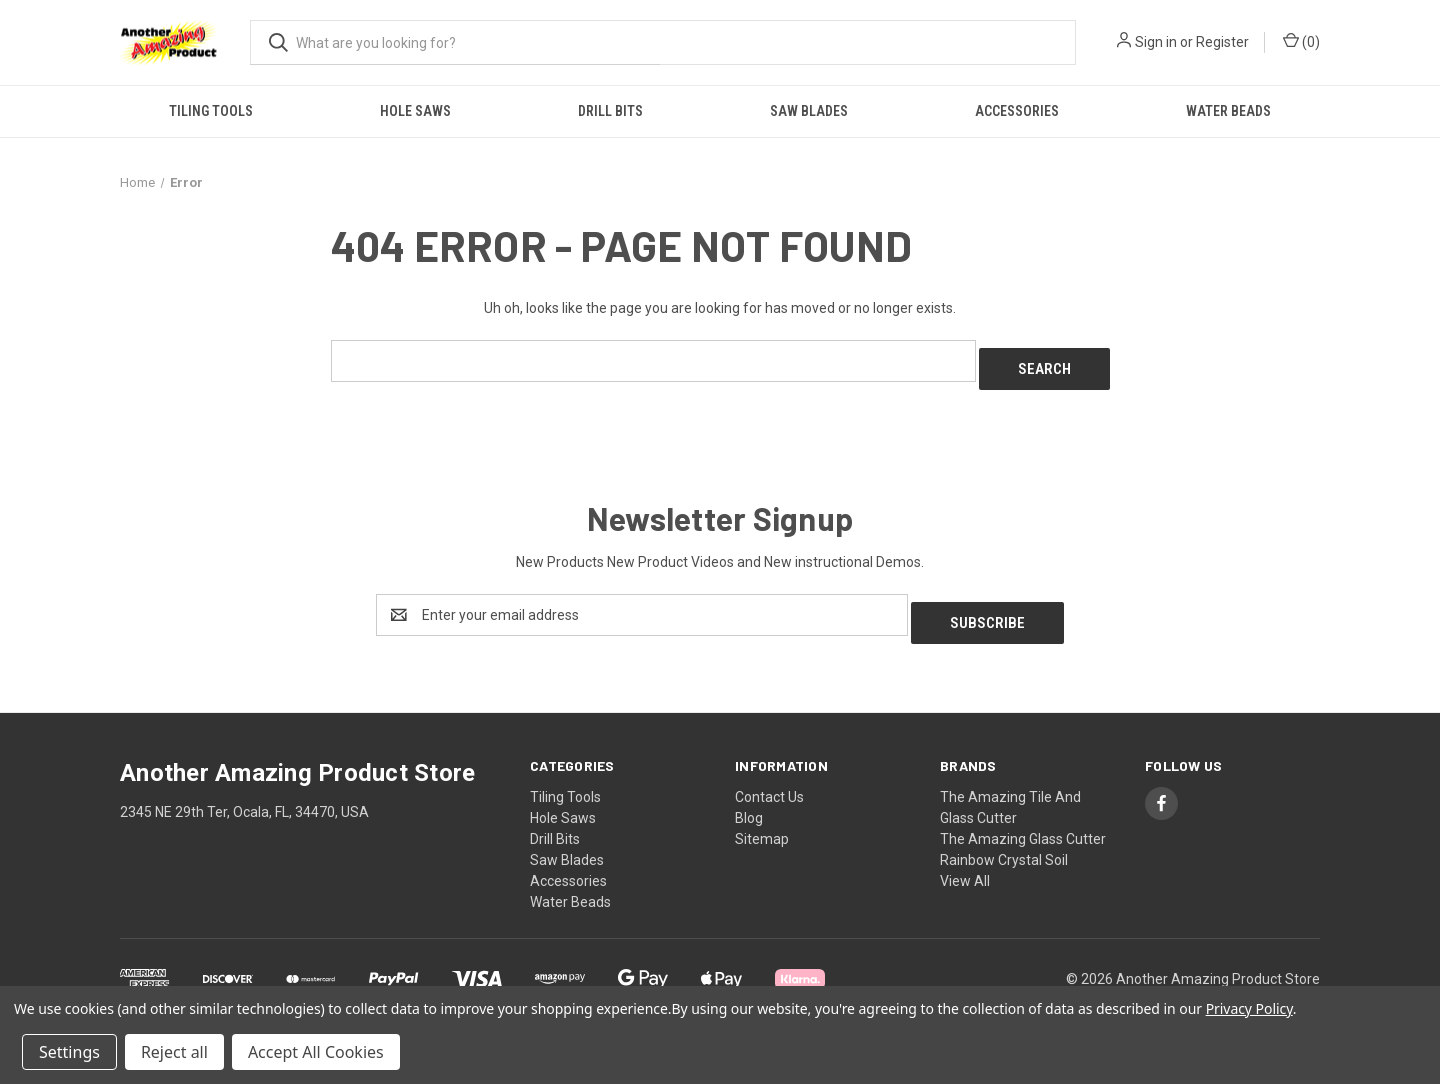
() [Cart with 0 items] (1301, 41)
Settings (69, 1052)
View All (965, 865)
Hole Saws (415, 111)
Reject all (174, 1052)
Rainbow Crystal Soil (1004, 844)
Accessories (1017, 111)
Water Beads (1228, 111)
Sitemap (762, 823)
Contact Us (769, 781)
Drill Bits (610, 111)
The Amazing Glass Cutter (1023, 823)
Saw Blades (809, 111)
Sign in (1156, 42)
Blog (749, 802)
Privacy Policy (1249, 1008)
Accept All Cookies (316, 1052)
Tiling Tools (211, 111)
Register (1222, 42)
